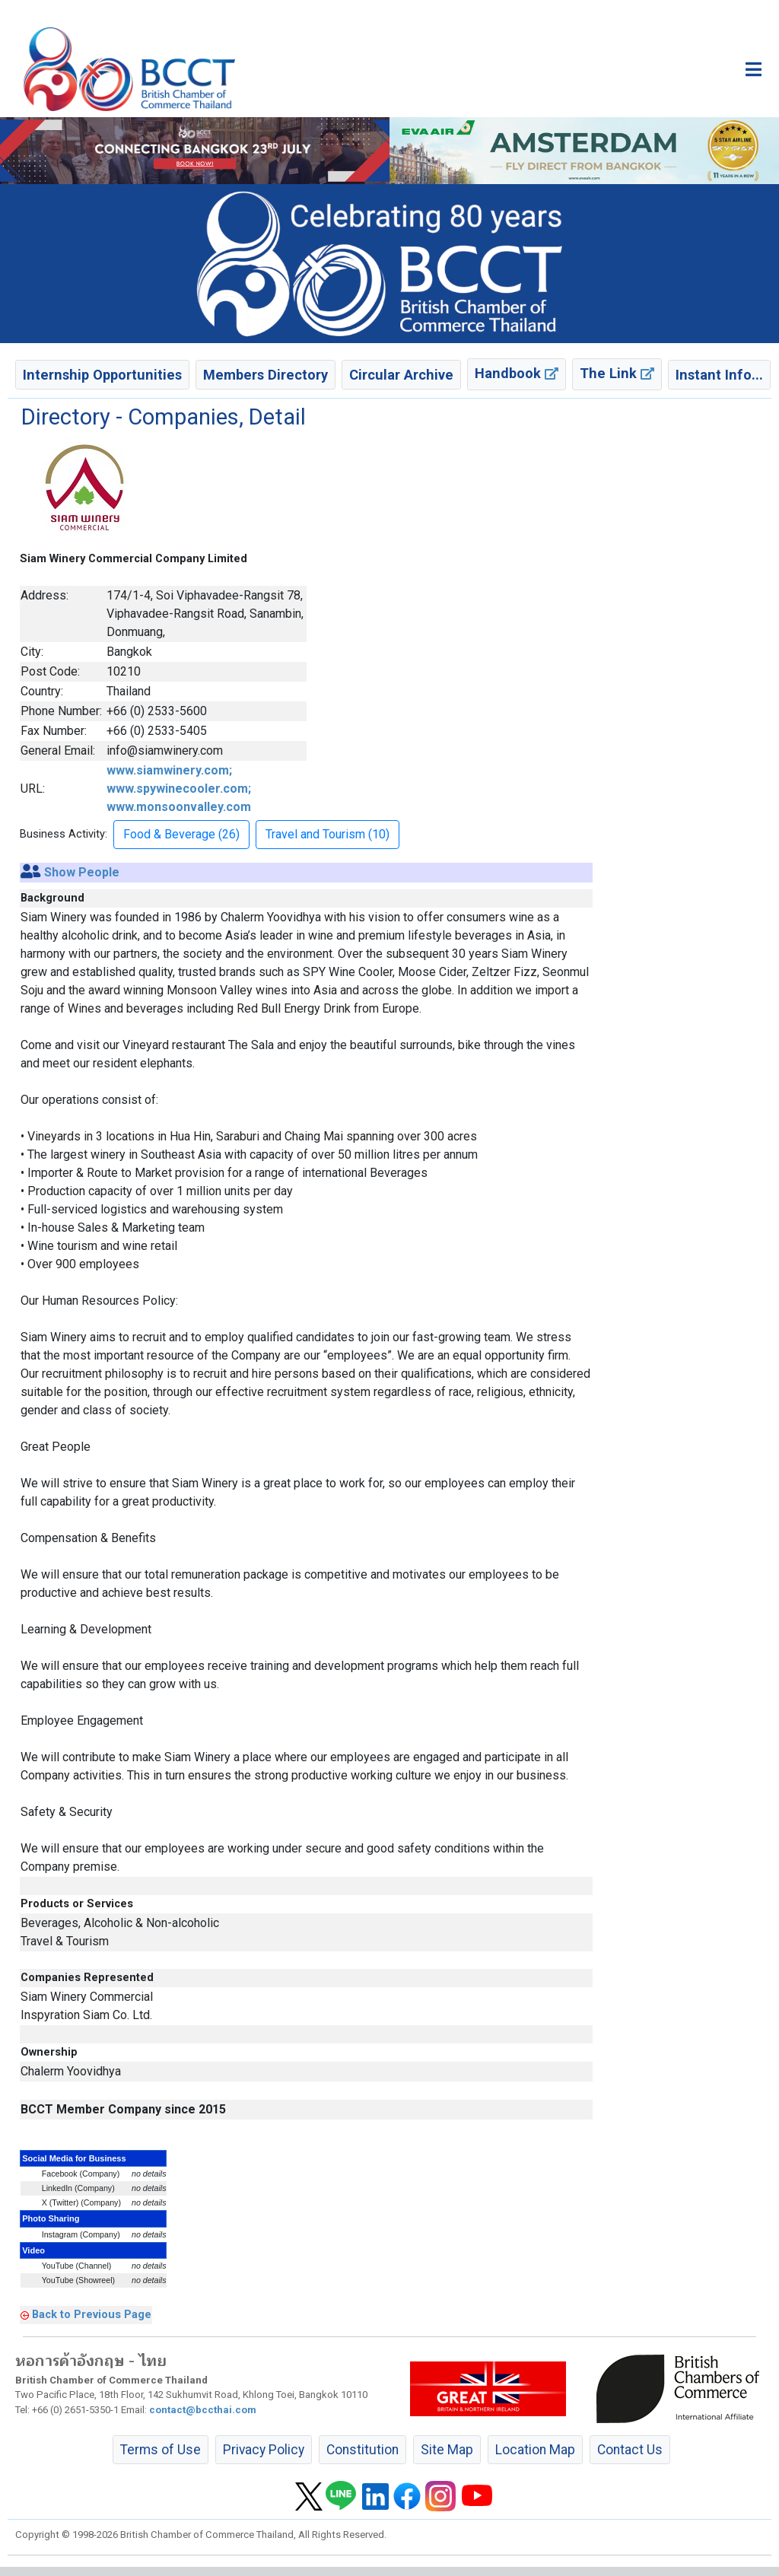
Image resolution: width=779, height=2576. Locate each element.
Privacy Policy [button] (263, 2449)
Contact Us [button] (630, 2449)
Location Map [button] (535, 2449)
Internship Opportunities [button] (102, 375)
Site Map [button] (447, 2449)
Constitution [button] (362, 2449)
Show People (81, 872)
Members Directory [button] (265, 375)
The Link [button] (617, 373)
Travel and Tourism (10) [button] (327, 834)
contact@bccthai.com (202, 2409)
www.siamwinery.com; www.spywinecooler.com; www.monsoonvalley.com (179, 788)
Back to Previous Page (91, 2314)
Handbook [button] (516, 373)
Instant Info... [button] (719, 375)
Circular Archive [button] (401, 375)
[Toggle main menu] (753, 69)
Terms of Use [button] (160, 2449)
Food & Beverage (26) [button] (181, 834)
